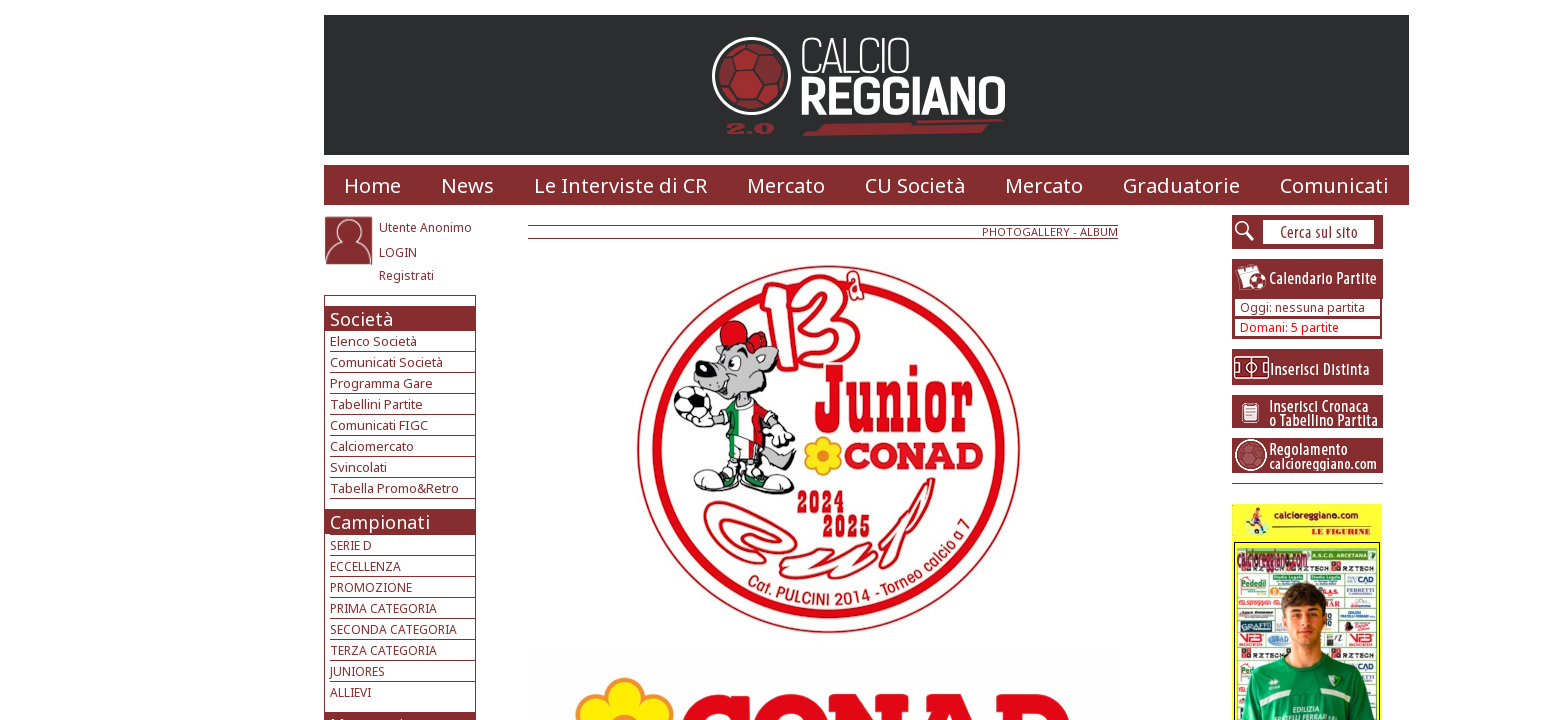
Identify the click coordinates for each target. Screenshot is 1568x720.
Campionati (380, 522)
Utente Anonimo (425, 227)
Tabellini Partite (376, 404)
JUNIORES (357, 671)
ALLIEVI (350, 692)
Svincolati (358, 467)
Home (372, 185)
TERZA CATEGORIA (383, 650)
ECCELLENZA (365, 566)
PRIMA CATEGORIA (383, 608)
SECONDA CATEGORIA (393, 629)
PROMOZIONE (371, 587)
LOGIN (398, 252)
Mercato (786, 185)
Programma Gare (381, 383)
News (467, 185)
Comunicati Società (386, 362)
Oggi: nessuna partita (1302, 307)
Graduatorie (1181, 185)
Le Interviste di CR (620, 185)
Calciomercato (372, 446)
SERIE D (351, 545)
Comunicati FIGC (379, 425)
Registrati (406, 275)
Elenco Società (373, 341)
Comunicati (1334, 185)
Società (361, 319)
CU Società (915, 185)
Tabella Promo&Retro (394, 488)
